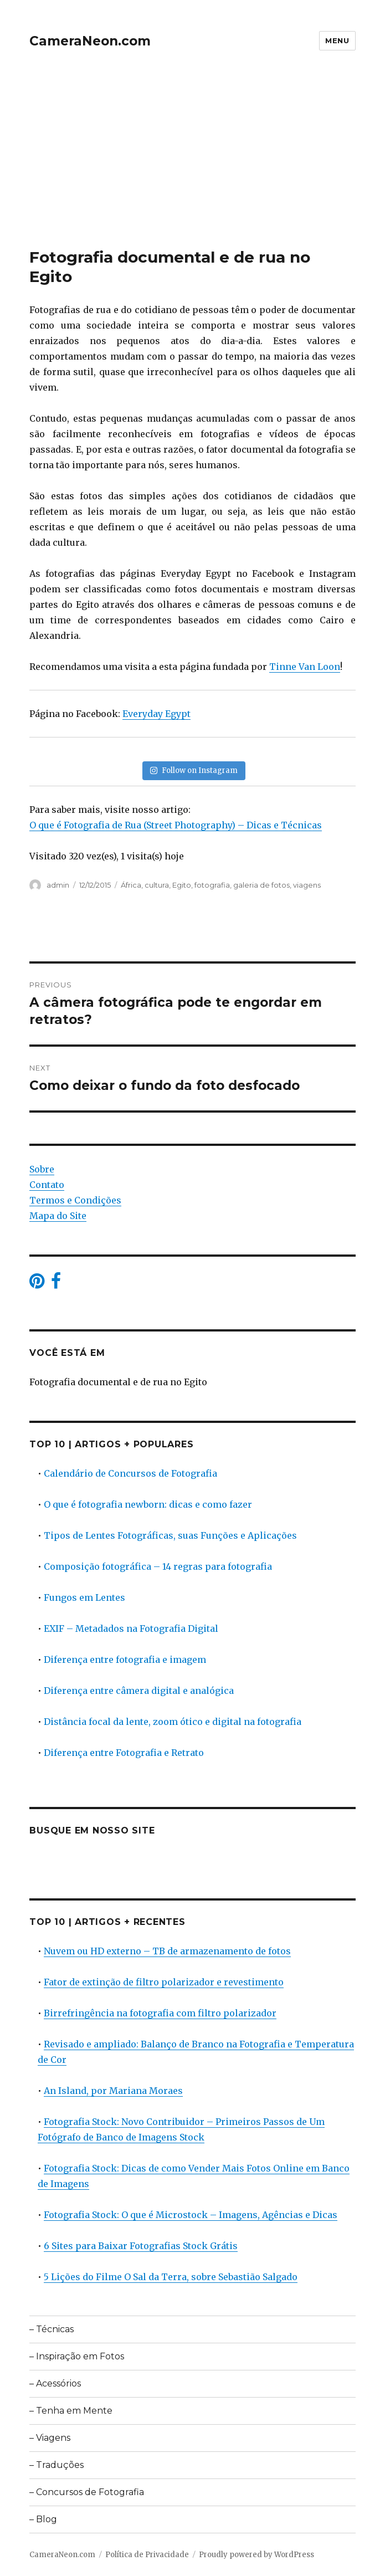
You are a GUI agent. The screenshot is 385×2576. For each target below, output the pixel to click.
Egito (181, 884)
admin (58, 884)
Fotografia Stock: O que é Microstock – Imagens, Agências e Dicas (190, 2214)
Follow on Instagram (193, 770)
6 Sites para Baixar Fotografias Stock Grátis (141, 2245)
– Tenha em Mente (70, 2410)
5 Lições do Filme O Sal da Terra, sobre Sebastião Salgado (170, 2276)
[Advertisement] (193, 165)
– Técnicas (51, 2329)
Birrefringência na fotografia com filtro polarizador (160, 2013)
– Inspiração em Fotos (76, 2356)
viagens (307, 884)
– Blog (43, 2519)
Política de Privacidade (147, 2554)
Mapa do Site (57, 1215)
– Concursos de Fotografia (86, 2492)
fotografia (212, 884)
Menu (337, 40)
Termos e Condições (75, 1200)
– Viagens (49, 2437)
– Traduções (56, 2465)
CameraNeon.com (90, 41)
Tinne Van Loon (304, 666)
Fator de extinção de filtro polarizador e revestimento (164, 1982)
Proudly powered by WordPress (256, 2554)
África (131, 884)
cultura (157, 884)
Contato (46, 1184)
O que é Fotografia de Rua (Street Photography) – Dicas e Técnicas (175, 825)
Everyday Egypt (156, 713)
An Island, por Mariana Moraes (113, 2090)
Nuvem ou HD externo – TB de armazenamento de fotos (167, 1951)
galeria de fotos (261, 884)
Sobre (41, 1169)
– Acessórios (55, 2383)
